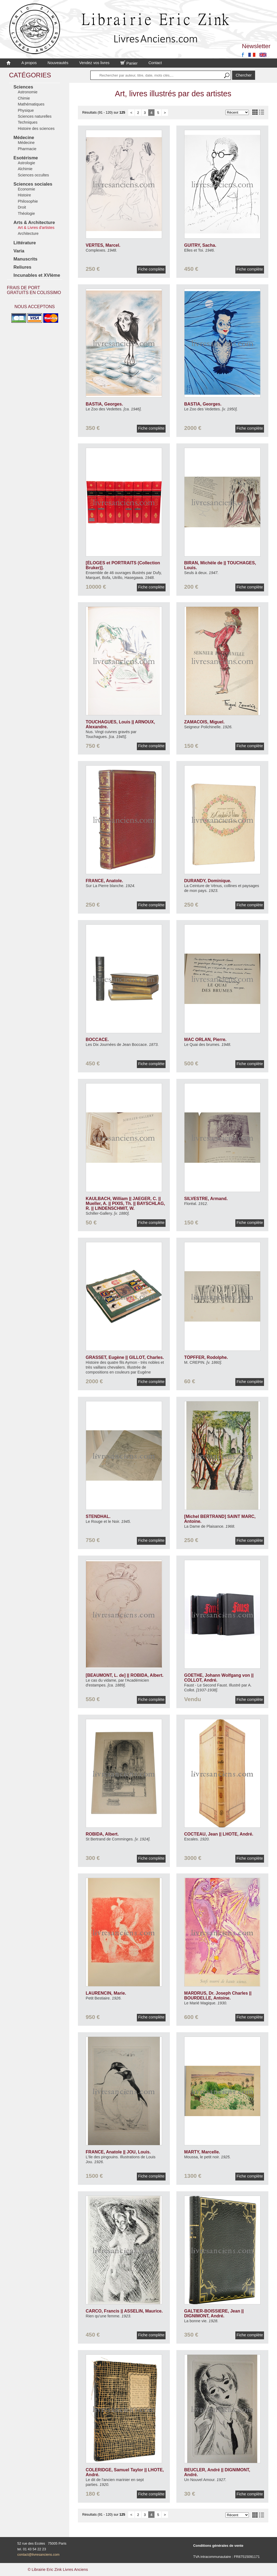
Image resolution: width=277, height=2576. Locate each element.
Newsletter (256, 46)
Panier (129, 63)
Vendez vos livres (94, 63)
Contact (155, 63)
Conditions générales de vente (218, 2546)
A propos (29, 63)
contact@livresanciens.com (38, 2554)
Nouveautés (58, 63)
